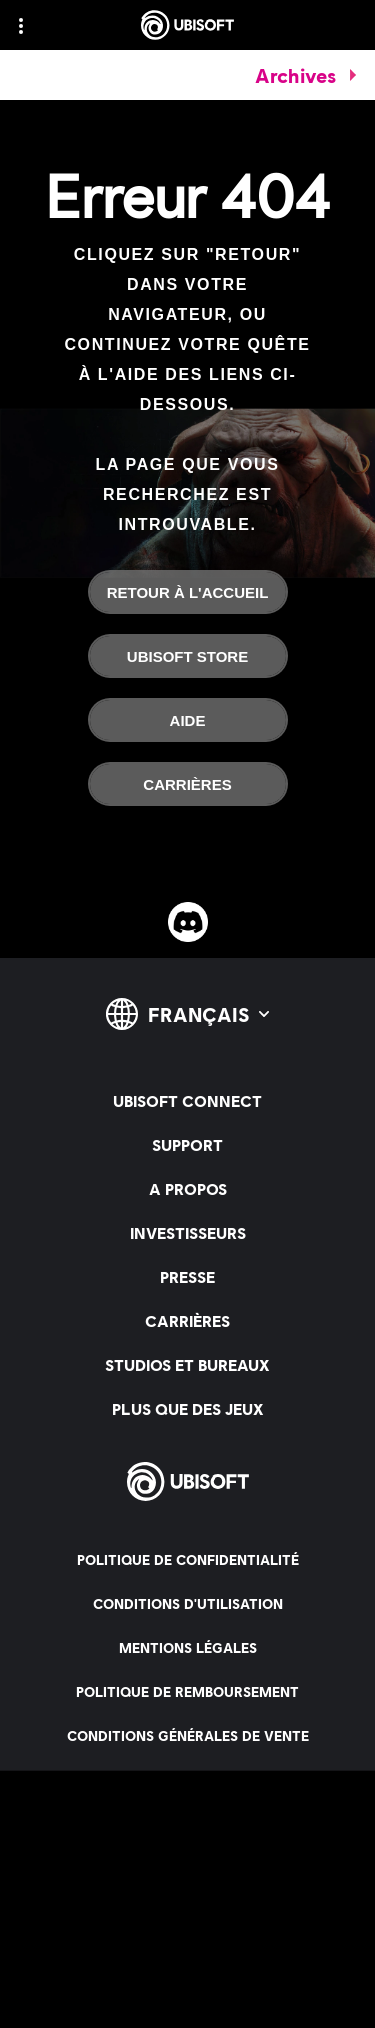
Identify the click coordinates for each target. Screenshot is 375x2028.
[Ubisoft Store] (188, 656)
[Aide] (188, 720)
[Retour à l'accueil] (188, 592)
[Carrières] (188, 784)
